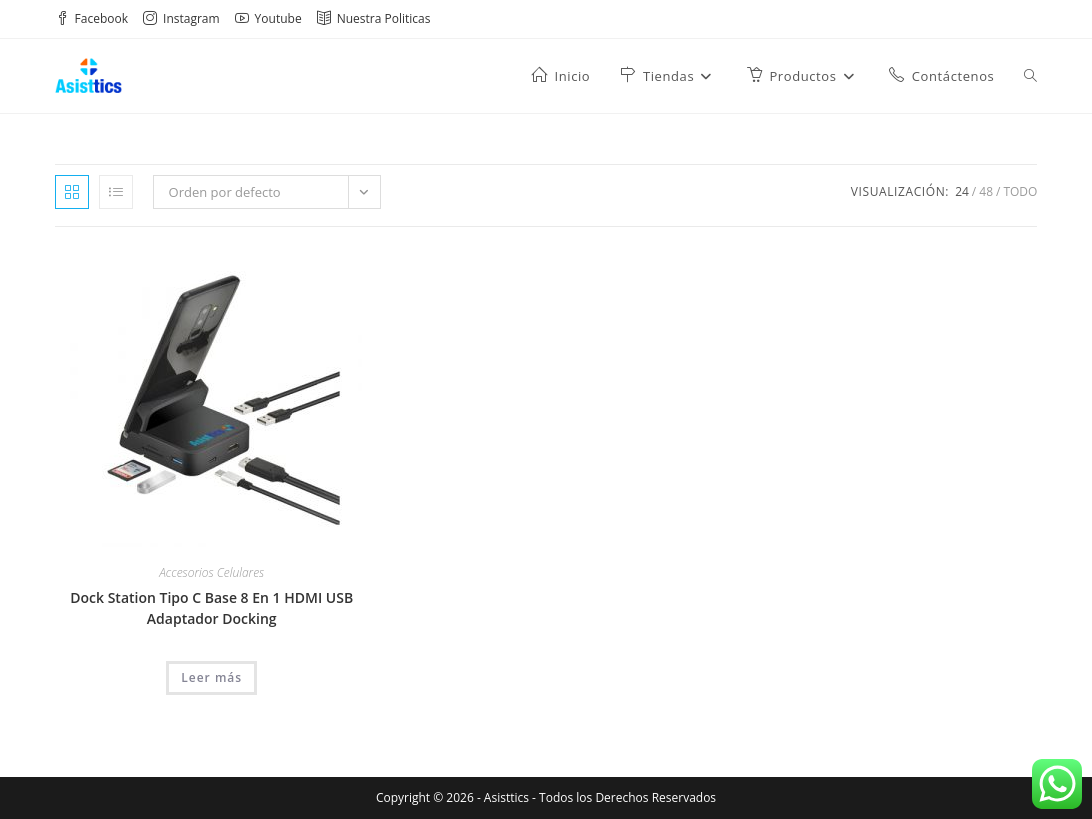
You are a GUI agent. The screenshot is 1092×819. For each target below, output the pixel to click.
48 (986, 191)
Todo (1020, 191)
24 (962, 191)
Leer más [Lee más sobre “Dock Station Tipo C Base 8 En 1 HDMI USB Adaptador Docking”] (211, 677)
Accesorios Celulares (211, 572)
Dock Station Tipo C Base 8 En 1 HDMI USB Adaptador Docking (211, 608)
